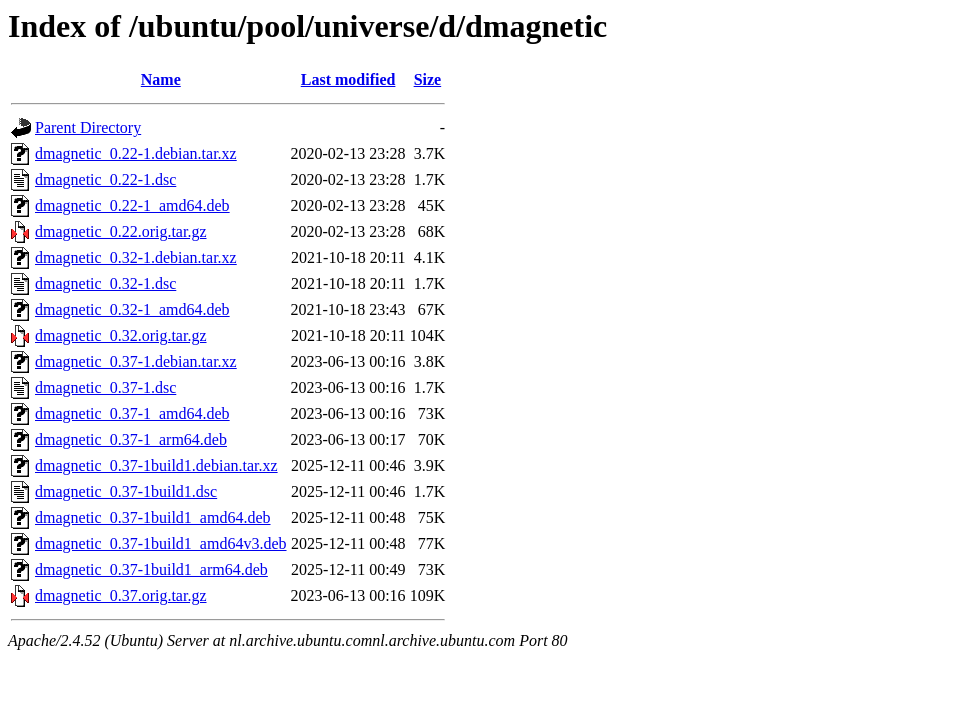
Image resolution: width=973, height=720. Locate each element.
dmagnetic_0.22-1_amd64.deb (132, 205)
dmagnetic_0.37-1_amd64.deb (132, 413)
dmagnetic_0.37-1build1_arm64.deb (151, 569)
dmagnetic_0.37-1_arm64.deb (131, 439)
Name (161, 79)
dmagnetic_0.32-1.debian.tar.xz (136, 257)
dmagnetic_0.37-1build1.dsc (126, 491)
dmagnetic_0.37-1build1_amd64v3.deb (161, 543)
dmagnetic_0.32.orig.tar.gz (121, 335)
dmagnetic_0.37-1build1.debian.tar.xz (156, 465)
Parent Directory (88, 127)
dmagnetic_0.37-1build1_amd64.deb (153, 517)
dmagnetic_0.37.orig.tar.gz (121, 595)
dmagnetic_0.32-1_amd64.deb (132, 309)
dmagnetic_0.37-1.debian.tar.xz (136, 361)
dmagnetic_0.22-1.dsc (105, 179)
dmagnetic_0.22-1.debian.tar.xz (136, 153)
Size (428, 79)
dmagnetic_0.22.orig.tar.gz (121, 231)
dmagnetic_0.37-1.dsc (105, 387)
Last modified (348, 79)
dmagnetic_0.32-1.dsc (105, 283)
